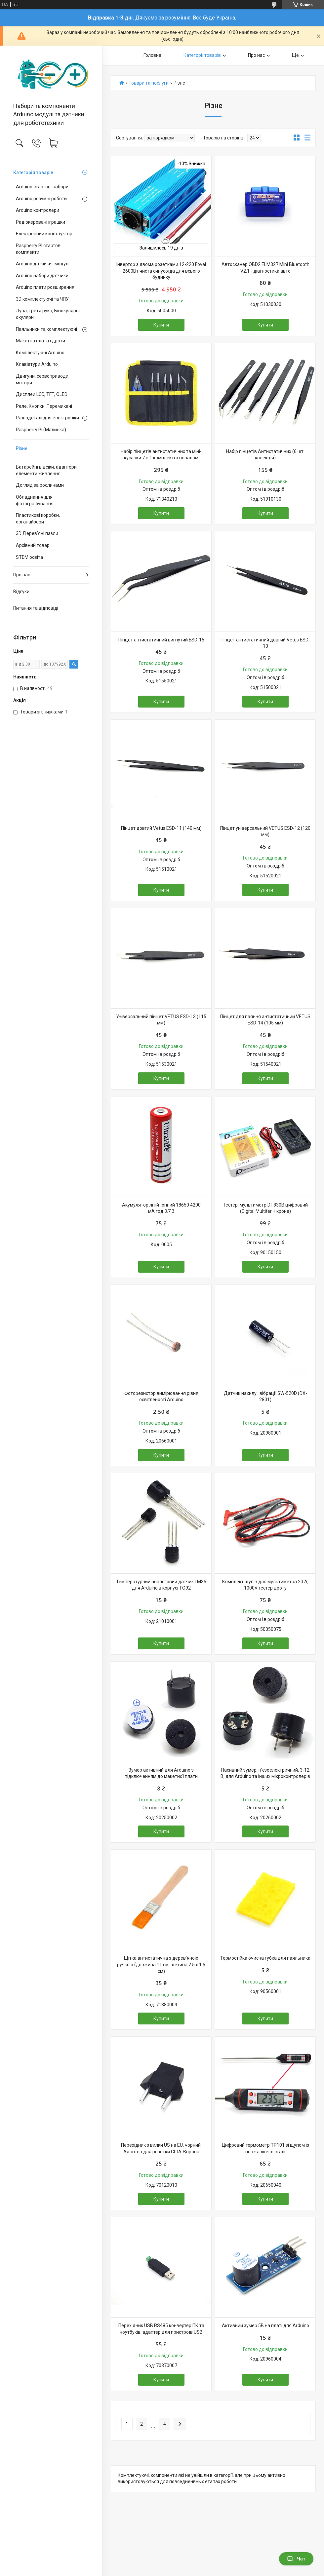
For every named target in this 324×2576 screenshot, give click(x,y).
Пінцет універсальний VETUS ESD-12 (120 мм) (265, 831)
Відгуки (21, 591)
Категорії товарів (202, 55)
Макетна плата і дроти (40, 340)
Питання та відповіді (35, 608)
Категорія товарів (33, 172)
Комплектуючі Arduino (40, 352)
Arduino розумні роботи (41, 198)
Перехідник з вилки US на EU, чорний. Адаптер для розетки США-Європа (161, 2148)
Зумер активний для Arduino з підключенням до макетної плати (161, 1773)
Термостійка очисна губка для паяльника (265, 1958)
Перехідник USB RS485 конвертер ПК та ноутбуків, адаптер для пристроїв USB (161, 2329)
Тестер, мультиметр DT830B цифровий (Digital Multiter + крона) (265, 1208)
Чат (296, 2559)
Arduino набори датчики (42, 275)
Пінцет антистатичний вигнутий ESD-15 (161, 639)
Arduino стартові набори (42, 186)
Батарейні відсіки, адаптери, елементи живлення (47, 470)
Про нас (21, 574)
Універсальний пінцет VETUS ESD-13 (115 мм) (161, 1020)
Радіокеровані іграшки (40, 222)
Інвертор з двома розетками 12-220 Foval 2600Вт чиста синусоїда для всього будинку (161, 271)
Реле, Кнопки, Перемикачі (44, 406)
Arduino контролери (37, 210)
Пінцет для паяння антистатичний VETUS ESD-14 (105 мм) (265, 1020)
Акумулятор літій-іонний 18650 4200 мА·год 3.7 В (161, 1208)
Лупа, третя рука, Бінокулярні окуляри (48, 314)
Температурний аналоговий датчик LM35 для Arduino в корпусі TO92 (161, 1585)
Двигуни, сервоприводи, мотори (42, 379)
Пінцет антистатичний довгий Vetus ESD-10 (265, 643)
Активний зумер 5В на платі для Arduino (265, 2325)
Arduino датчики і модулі (42, 263)
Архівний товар (33, 545)
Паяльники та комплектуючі (46, 329)
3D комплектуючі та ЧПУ (42, 299)
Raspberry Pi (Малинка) (41, 429)
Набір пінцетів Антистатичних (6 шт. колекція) (265, 455)
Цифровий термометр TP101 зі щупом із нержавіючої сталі (265, 2148)
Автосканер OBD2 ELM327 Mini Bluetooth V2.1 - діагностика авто (265, 268)
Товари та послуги (149, 83)
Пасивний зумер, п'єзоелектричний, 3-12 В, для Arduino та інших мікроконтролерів (265, 1773)
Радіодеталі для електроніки (47, 417)
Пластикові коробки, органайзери (38, 518)
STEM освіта (29, 557)
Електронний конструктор (44, 233)
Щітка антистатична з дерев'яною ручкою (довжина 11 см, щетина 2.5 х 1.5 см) (161, 1964)
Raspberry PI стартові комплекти (38, 249)
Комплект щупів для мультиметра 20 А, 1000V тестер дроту (265, 1585)
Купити (161, 324)
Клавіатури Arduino (37, 364)
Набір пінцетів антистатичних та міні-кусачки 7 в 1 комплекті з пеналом (161, 455)
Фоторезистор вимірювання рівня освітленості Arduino (161, 1397)
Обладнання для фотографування (35, 500)
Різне (21, 448)
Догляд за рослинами (40, 485)
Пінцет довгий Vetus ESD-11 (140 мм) (161, 828)
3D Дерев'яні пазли (37, 533)
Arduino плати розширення (45, 287)
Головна (152, 55)
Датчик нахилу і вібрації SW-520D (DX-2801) (265, 1397)
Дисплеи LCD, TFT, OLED (41, 394)
